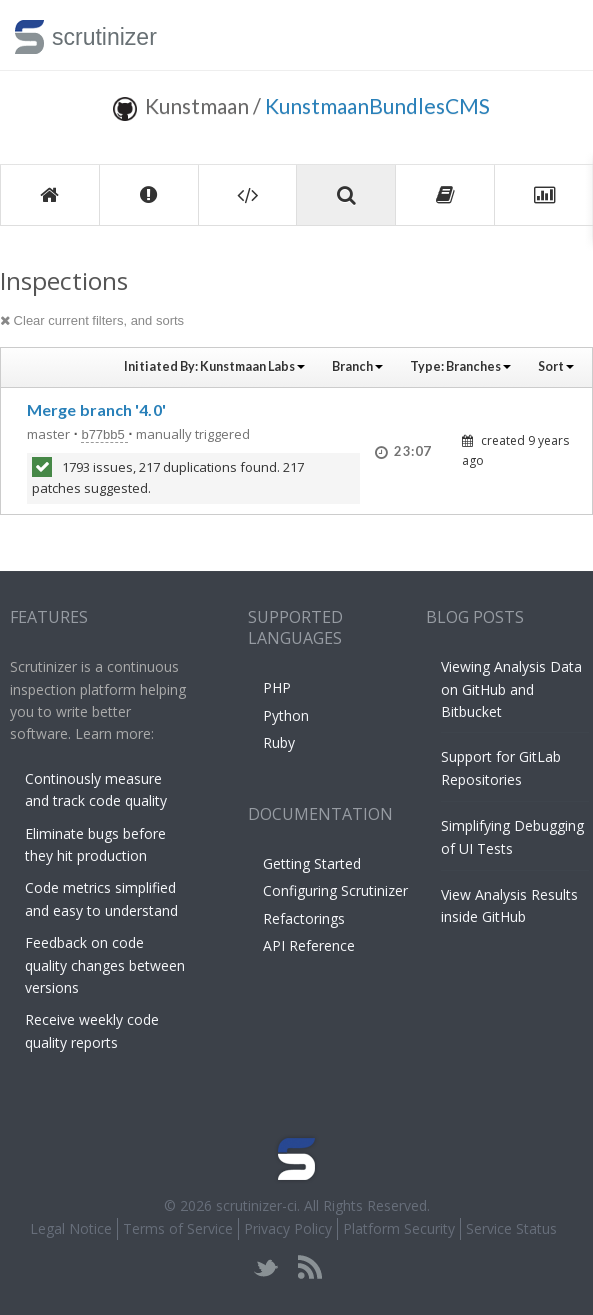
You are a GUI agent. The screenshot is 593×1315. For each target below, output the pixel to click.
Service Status (511, 1228)
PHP (277, 687)
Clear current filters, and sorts (92, 320)
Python (286, 715)
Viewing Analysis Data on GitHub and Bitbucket (511, 689)
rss (309, 1267)
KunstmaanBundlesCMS (377, 105)
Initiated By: (214, 366)
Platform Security (399, 1228)
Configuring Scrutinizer (335, 890)
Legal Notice (71, 1228)
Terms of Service (178, 1228)
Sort (556, 366)
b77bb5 (104, 434)
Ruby (279, 742)
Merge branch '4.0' (96, 409)
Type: (460, 366)
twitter (266, 1267)
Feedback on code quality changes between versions (105, 965)
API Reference (309, 945)
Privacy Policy (288, 1228)
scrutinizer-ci (256, 1205)
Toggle (554, 35)
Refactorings (304, 918)
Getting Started (312, 863)
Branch (357, 366)
